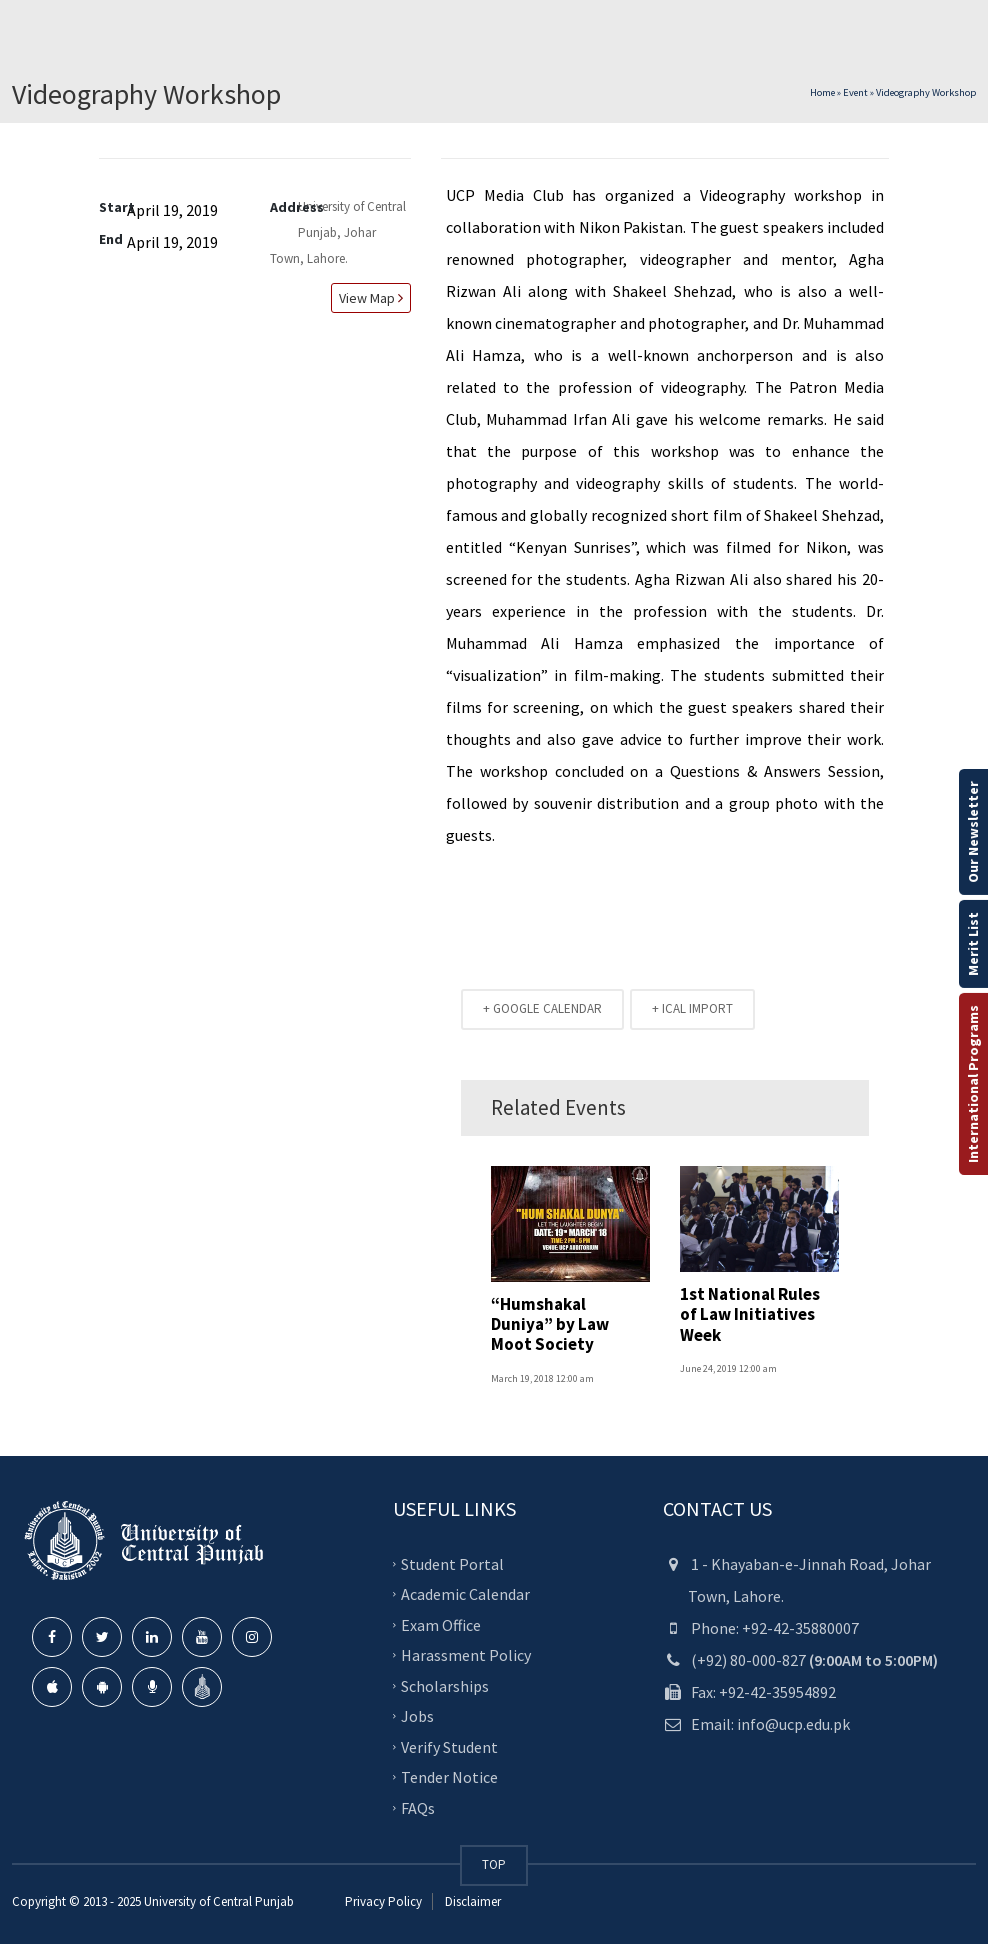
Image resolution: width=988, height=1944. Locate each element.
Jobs (417, 1716)
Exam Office (441, 1624)
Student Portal (452, 1563)
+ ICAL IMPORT (692, 1008)
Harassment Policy (466, 1655)
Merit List (973, 944)
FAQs (418, 1807)
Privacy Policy (383, 1901)
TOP (494, 1864)
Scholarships (445, 1685)
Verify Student (449, 1746)
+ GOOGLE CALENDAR (542, 1008)
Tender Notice (449, 1777)
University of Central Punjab (219, 1901)
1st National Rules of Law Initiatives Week (750, 1314)
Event (855, 92)
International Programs (973, 1084)
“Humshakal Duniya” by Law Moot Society (550, 1324)
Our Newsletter (973, 832)
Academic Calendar (465, 1594)
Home (822, 92)
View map (368, 298)
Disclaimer (471, 1901)
